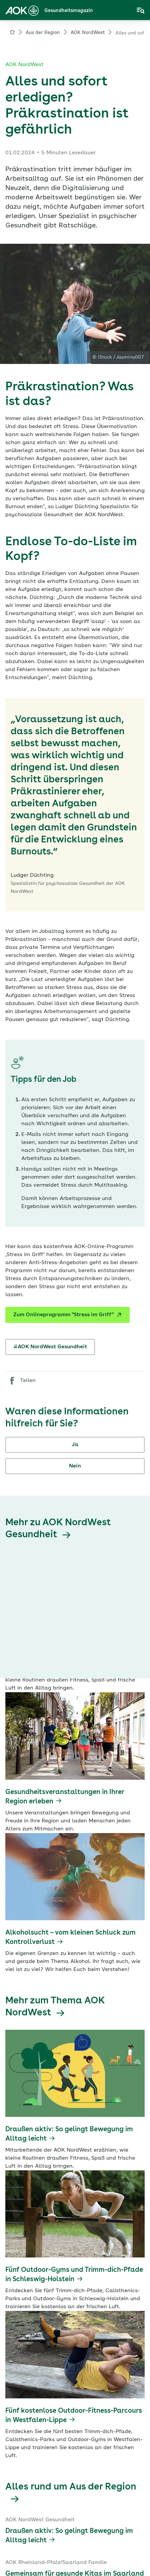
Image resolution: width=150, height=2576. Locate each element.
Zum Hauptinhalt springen (0, 0)
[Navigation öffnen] (141, 11)
